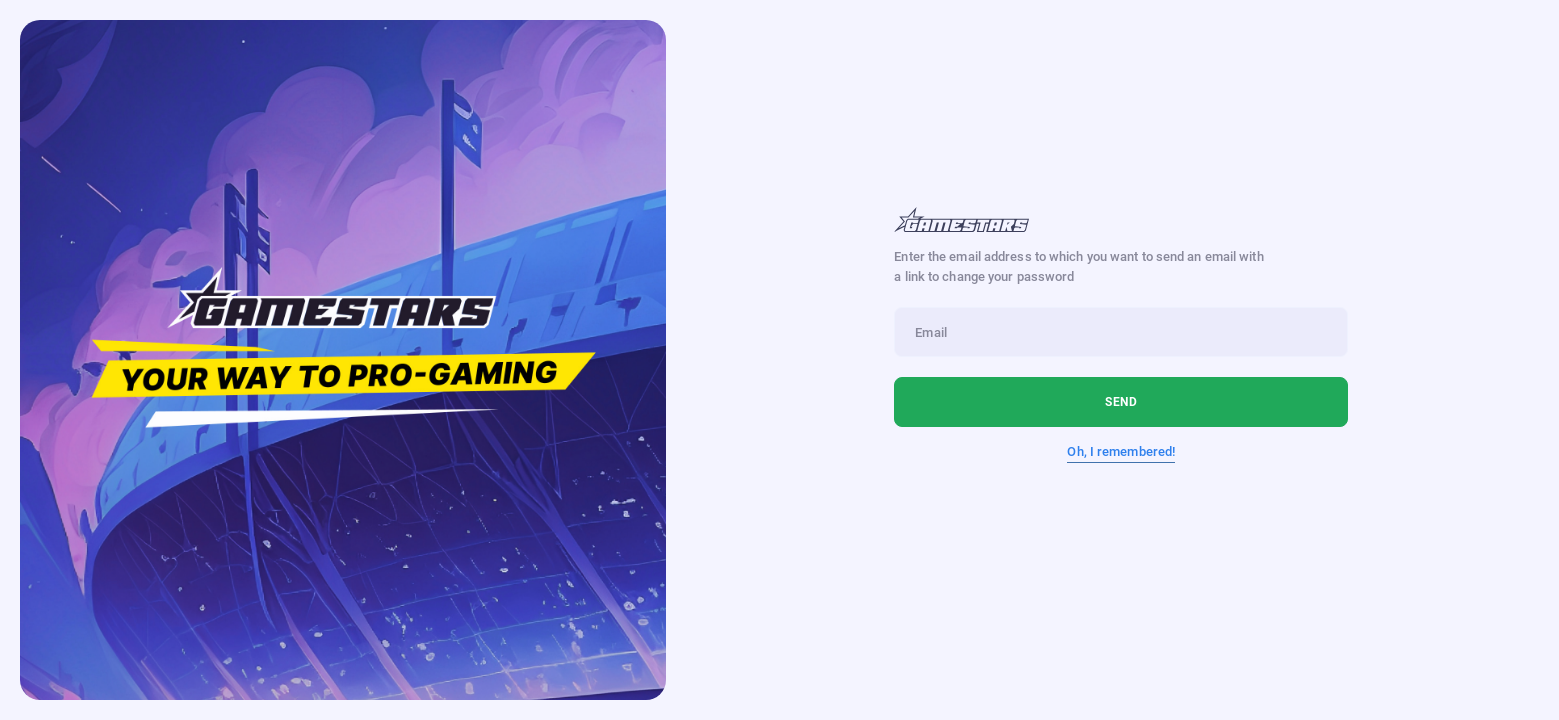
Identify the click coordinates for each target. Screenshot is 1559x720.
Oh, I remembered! (1121, 451)
